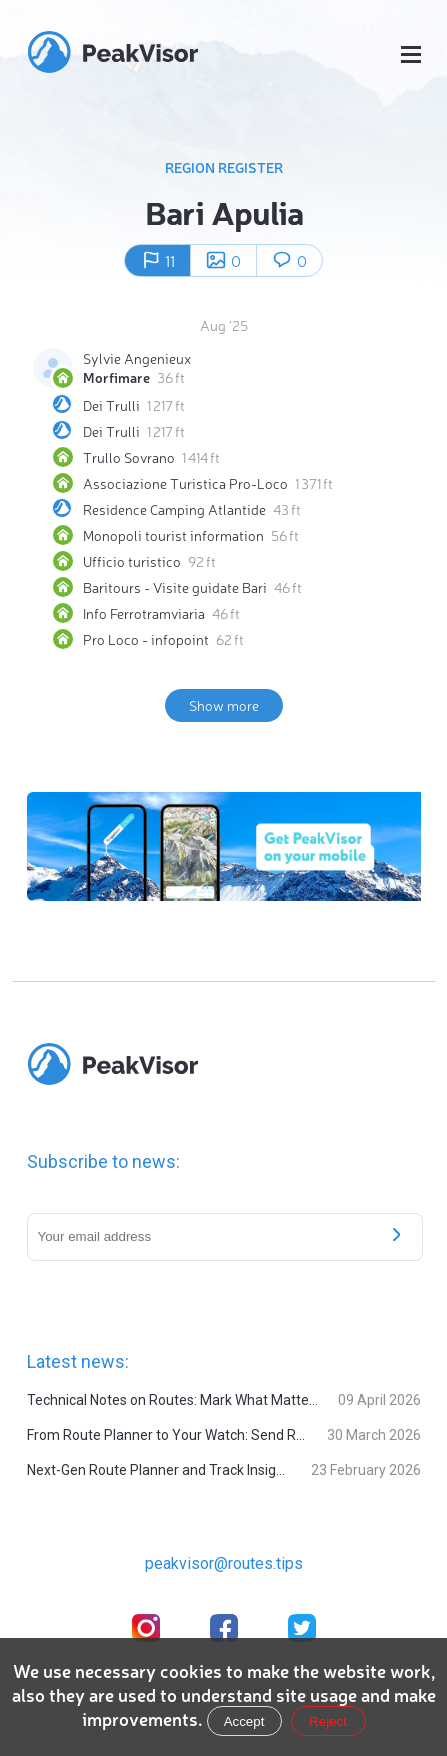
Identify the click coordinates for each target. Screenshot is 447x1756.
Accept (244, 1721)
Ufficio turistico (132, 561)
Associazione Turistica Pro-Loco (185, 483)
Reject (328, 1721)
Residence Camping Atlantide (174, 509)
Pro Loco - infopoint (146, 639)
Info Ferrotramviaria (144, 613)
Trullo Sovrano (129, 457)
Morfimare (116, 377)
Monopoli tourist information (173, 535)
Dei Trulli (111, 405)
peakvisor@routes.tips (224, 1563)
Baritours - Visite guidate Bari (175, 587)
